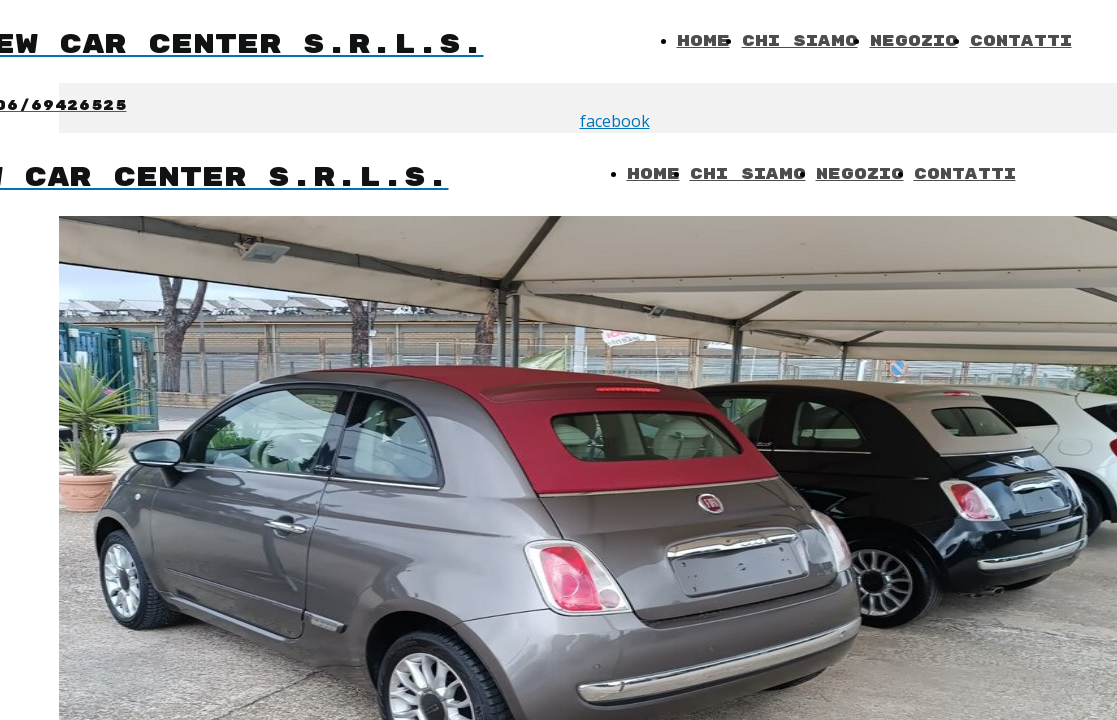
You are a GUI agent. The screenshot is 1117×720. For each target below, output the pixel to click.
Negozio (914, 41)
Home (703, 41)
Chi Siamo (800, 41)
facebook (615, 121)
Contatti (1021, 41)
